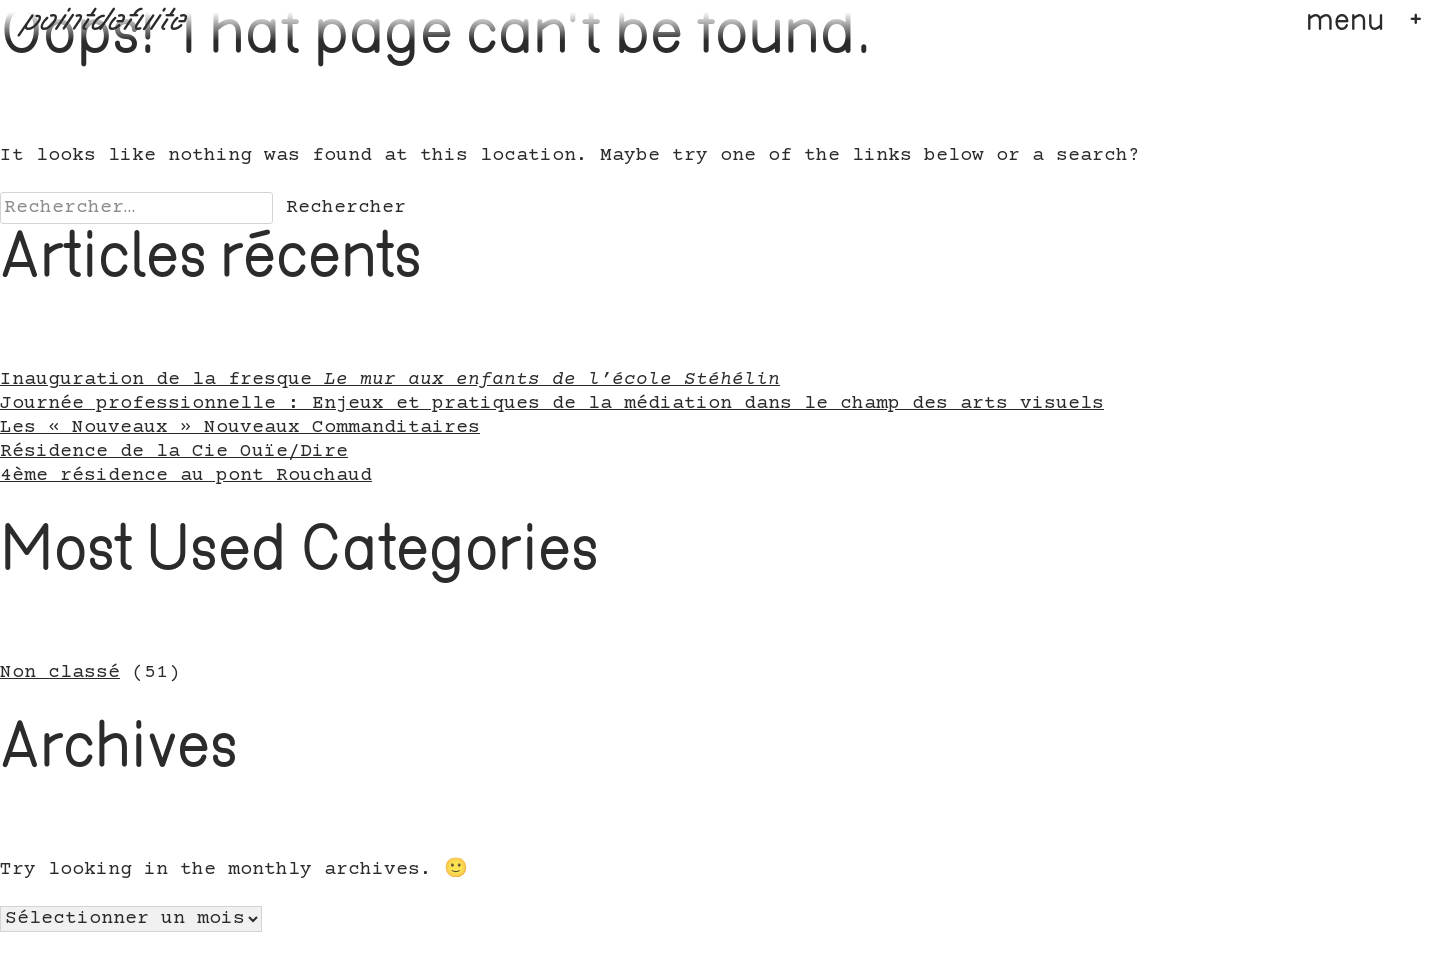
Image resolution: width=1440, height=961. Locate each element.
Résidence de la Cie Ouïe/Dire (174, 452)
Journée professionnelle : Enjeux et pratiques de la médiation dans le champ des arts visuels (552, 404)
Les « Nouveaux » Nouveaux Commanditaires (240, 428)
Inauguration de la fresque (390, 380)
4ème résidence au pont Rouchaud (186, 476)
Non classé (60, 673)
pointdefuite (105, 22)
